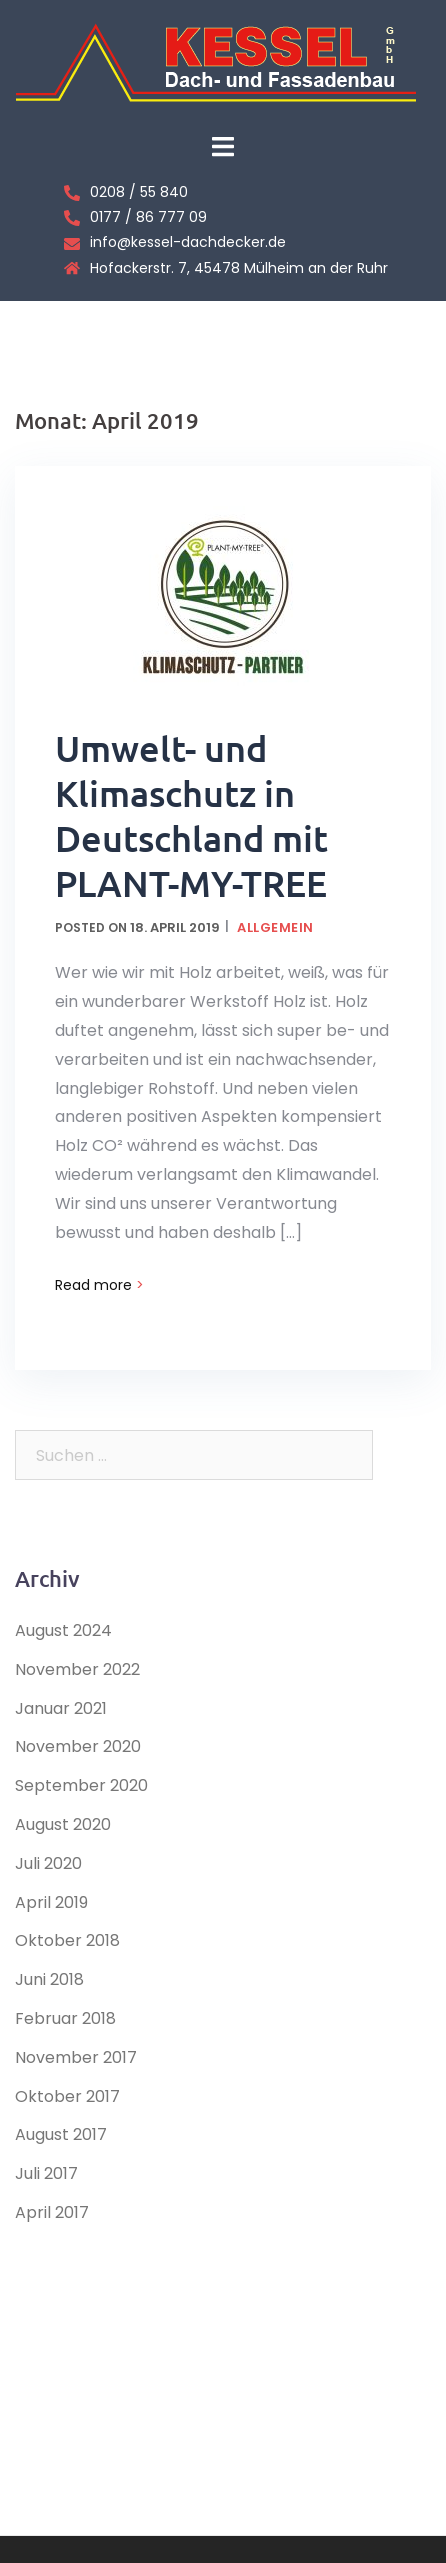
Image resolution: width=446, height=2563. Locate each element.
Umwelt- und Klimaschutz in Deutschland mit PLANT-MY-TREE (191, 815)
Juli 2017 (46, 2173)
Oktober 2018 (67, 1940)
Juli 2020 (48, 1863)
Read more (99, 1285)
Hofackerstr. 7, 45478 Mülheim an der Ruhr (239, 268)
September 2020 (81, 1785)
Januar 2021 (61, 1708)
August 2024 (63, 1630)
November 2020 (78, 1746)
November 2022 (77, 1669)
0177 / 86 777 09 (148, 217)
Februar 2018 (65, 2018)
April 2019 (51, 1902)
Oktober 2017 (67, 2096)
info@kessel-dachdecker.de (188, 242)
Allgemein (275, 927)
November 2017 (76, 2057)
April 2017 (52, 2212)
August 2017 (61, 2134)
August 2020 (63, 1824)
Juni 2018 (49, 1979)
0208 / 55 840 (139, 192)
